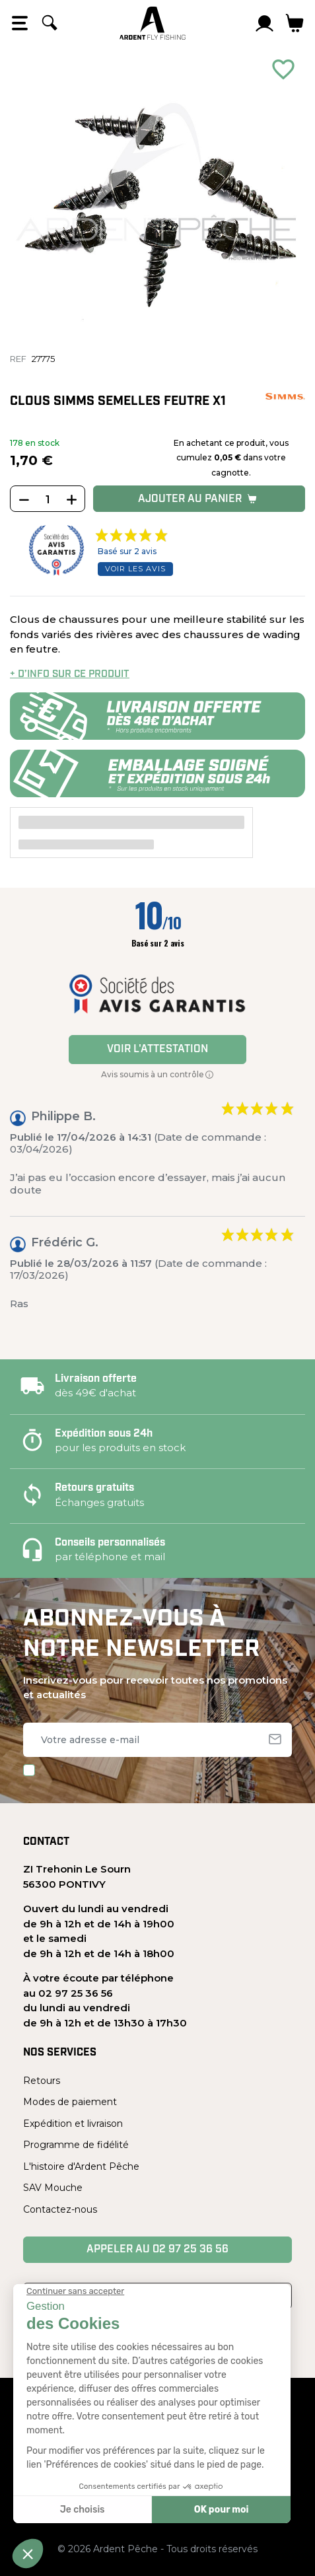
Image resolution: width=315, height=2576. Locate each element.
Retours (41, 2081)
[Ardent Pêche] (153, 23)
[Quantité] (47, 499)
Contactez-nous (60, 2209)
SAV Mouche (53, 2188)
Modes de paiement (70, 2102)
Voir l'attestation (157, 1049)
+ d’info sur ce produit (69, 675)
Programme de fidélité (76, 2145)
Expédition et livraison (73, 2123)
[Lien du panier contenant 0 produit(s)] (295, 23)
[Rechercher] (49, 23)
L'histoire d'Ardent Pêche (81, 2166)
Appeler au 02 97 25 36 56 (157, 2249)
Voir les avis (135, 568)
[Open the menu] (20, 23)
